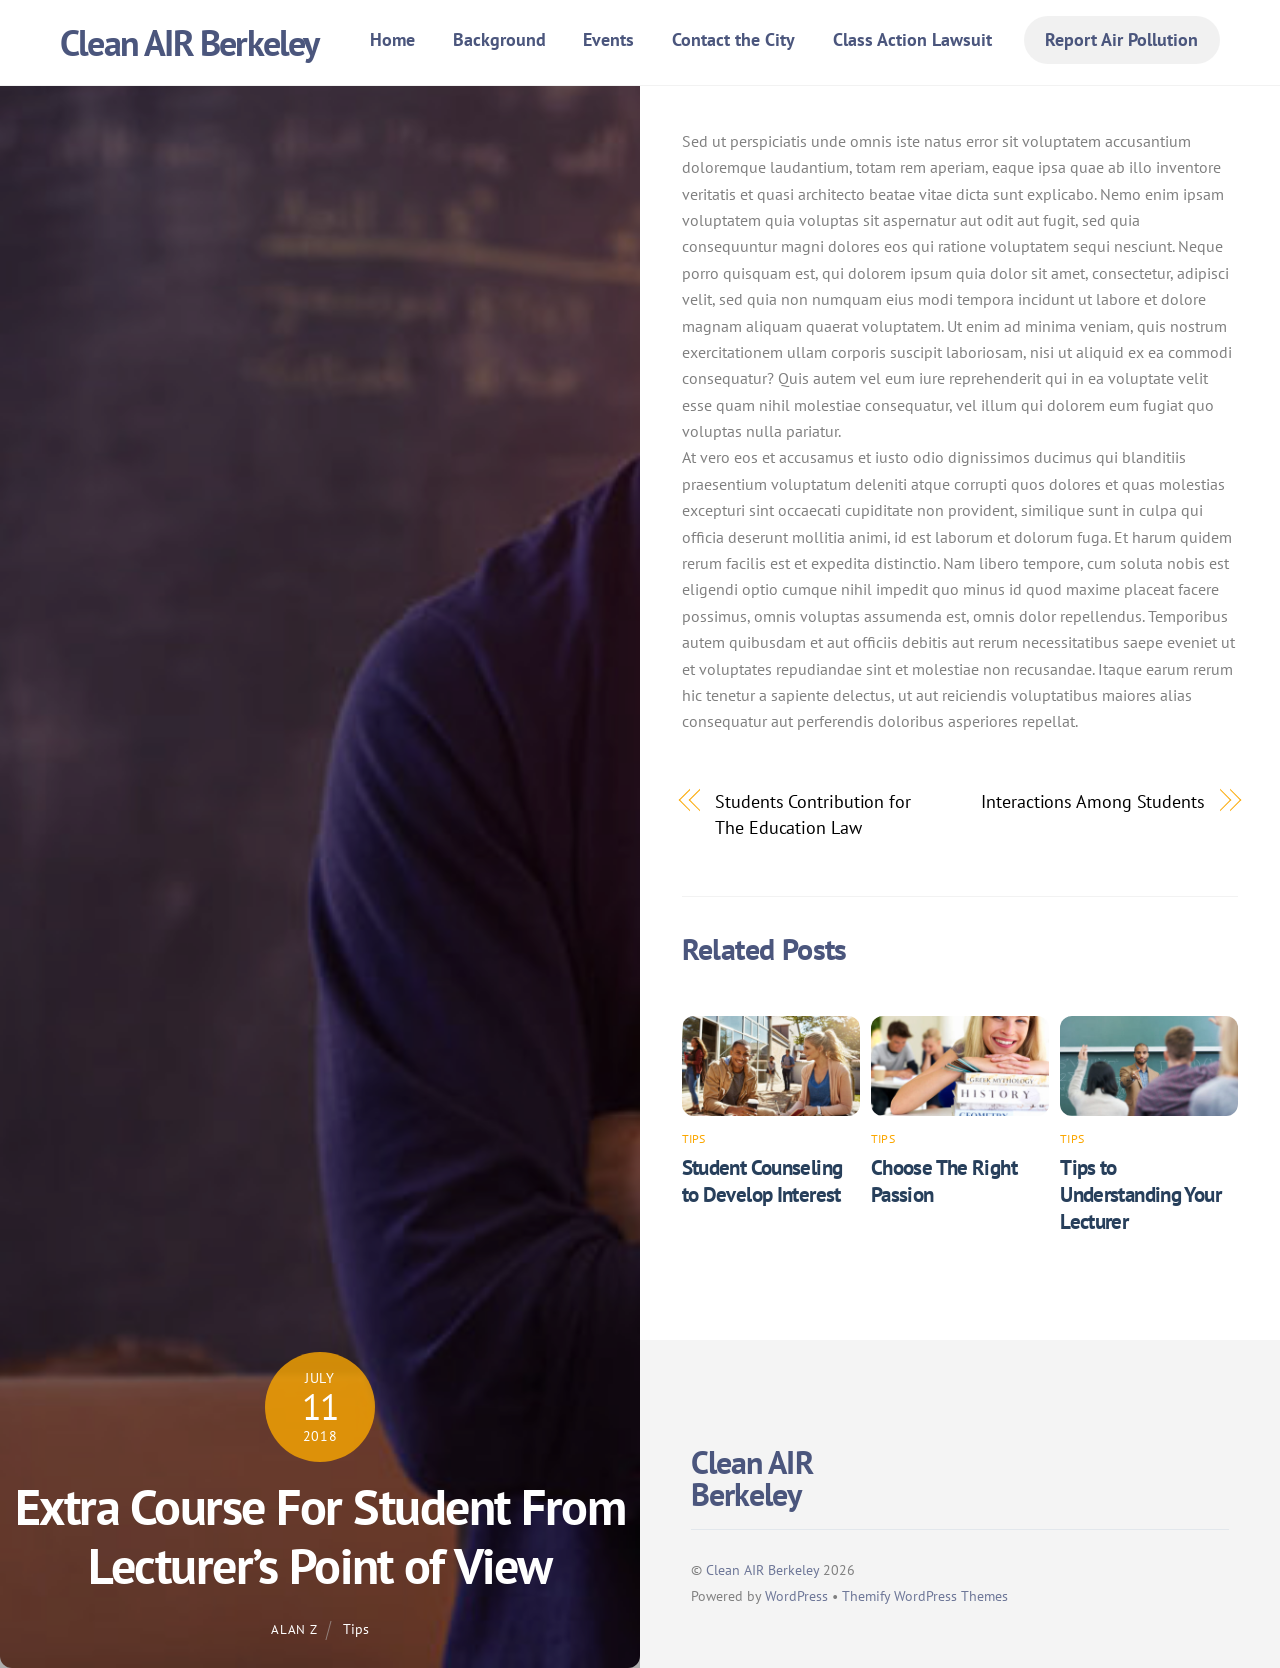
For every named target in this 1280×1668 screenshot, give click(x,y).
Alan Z (294, 1629)
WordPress (796, 1595)
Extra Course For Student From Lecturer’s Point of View (320, 1537)
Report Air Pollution (1121, 39)
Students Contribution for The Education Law (813, 814)
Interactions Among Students (1093, 801)
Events (608, 39)
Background (499, 39)
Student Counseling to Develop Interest (762, 1181)
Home (392, 39)
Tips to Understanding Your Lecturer (1140, 1194)
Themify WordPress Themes (925, 1595)
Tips (356, 1628)
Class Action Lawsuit (912, 39)
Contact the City (733, 39)
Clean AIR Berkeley (762, 1569)
